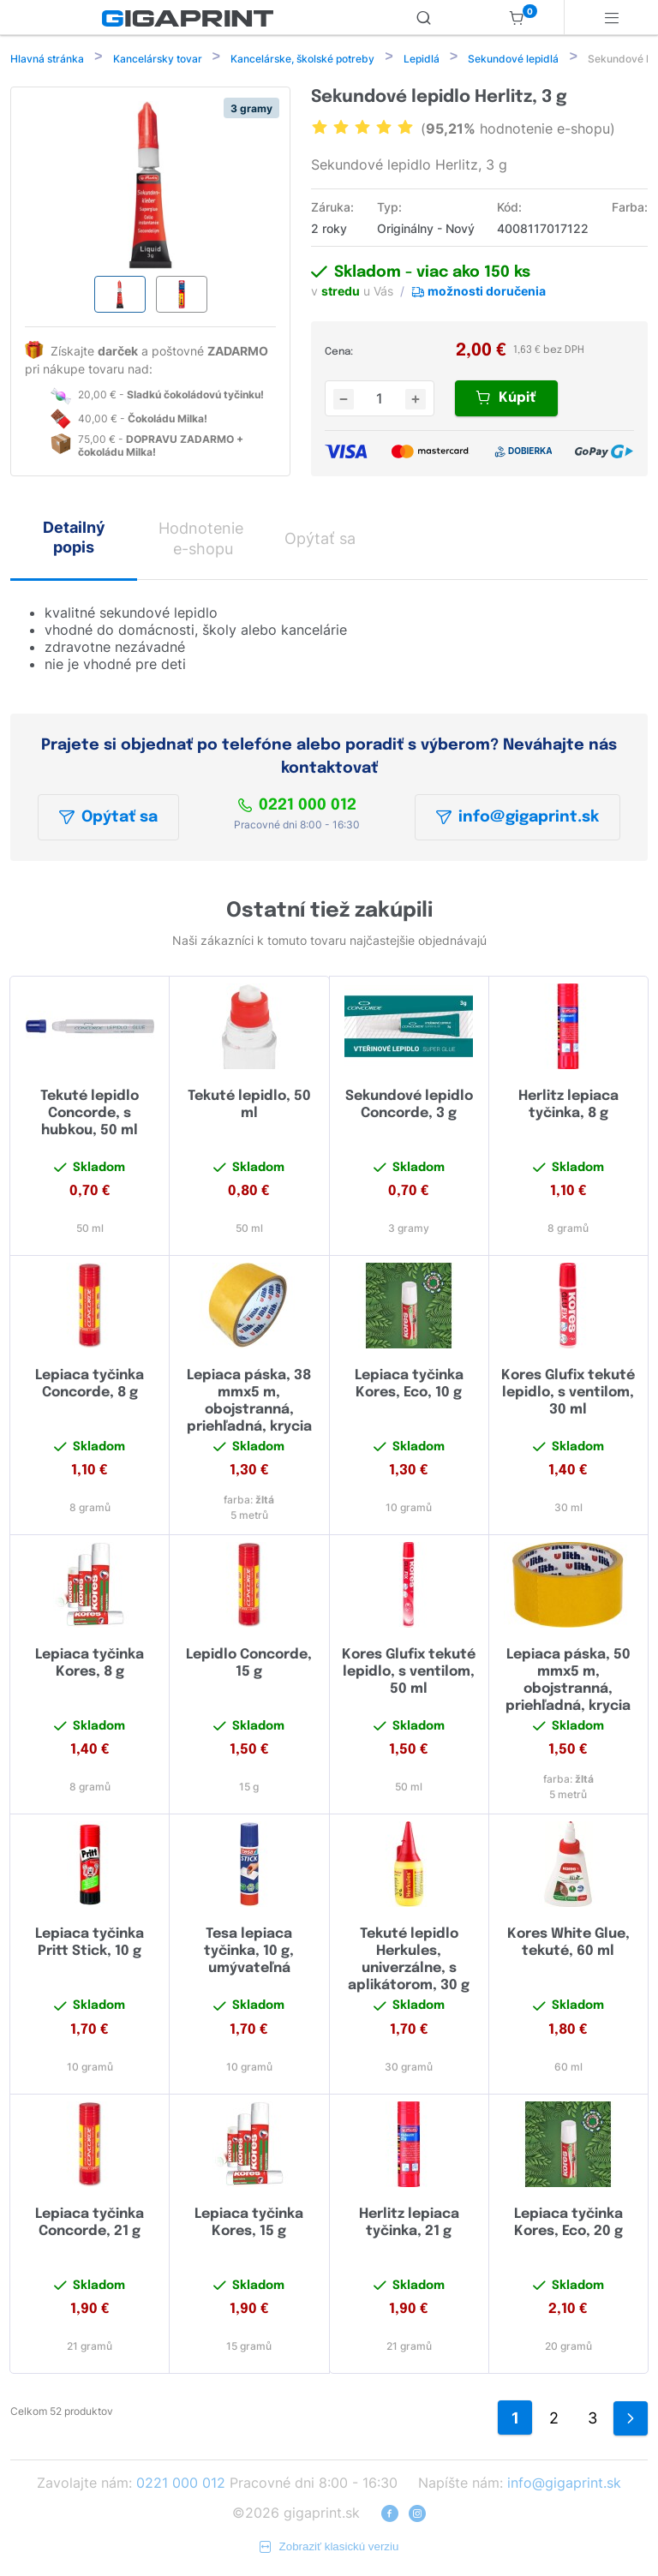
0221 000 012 (296, 807)
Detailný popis (74, 539)
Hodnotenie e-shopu (201, 540)
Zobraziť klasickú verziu (329, 2548)
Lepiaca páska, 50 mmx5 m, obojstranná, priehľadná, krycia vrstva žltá (568, 1690)
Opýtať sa (108, 819)
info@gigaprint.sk (517, 819)
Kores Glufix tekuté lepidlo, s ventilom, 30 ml (568, 1394)
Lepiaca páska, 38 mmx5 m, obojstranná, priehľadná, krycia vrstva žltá (249, 1411)
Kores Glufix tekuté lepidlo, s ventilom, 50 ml (409, 1673)
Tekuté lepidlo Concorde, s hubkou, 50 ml (89, 1115)
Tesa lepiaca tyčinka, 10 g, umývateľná (249, 1952)
